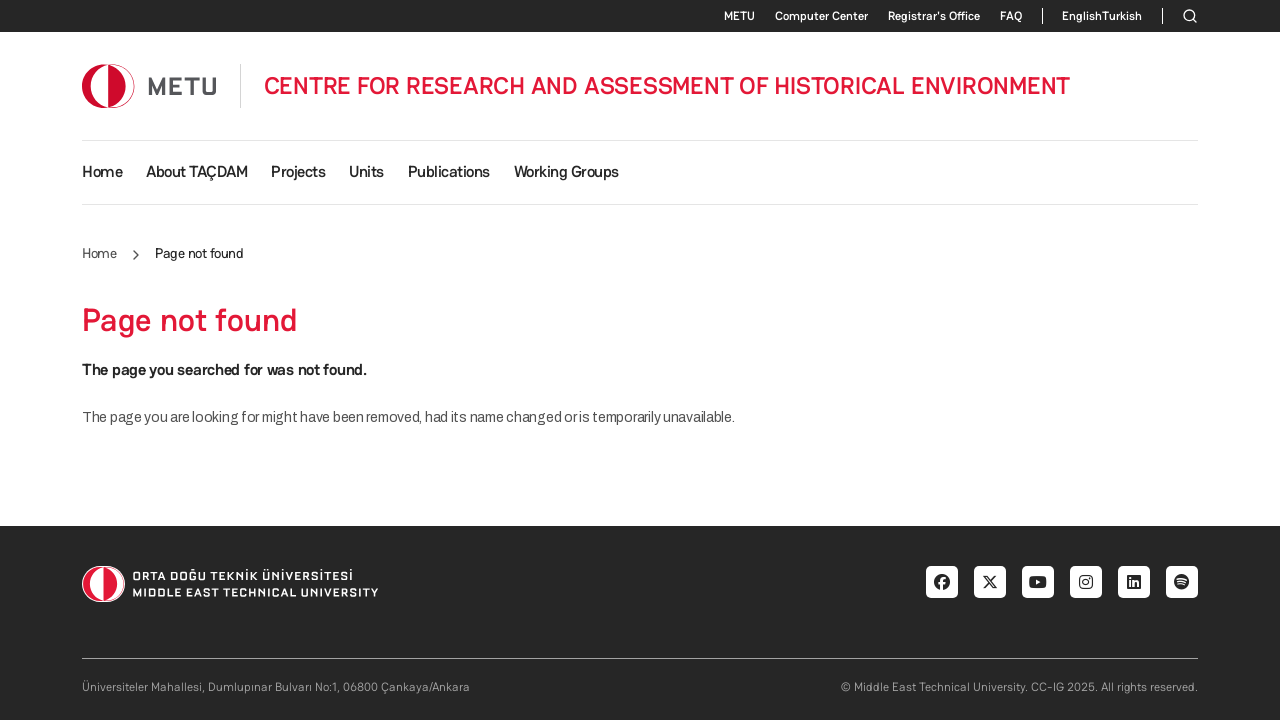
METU (739, 16)
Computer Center (821, 16)
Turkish (1122, 16)
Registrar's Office (934, 16)
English (1082, 16)
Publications (449, 171)
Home (102, 171)
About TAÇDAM (196, 171)
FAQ (1011, 16)
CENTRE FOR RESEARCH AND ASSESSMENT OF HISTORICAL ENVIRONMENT (667, 86)
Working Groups (566, 171)
